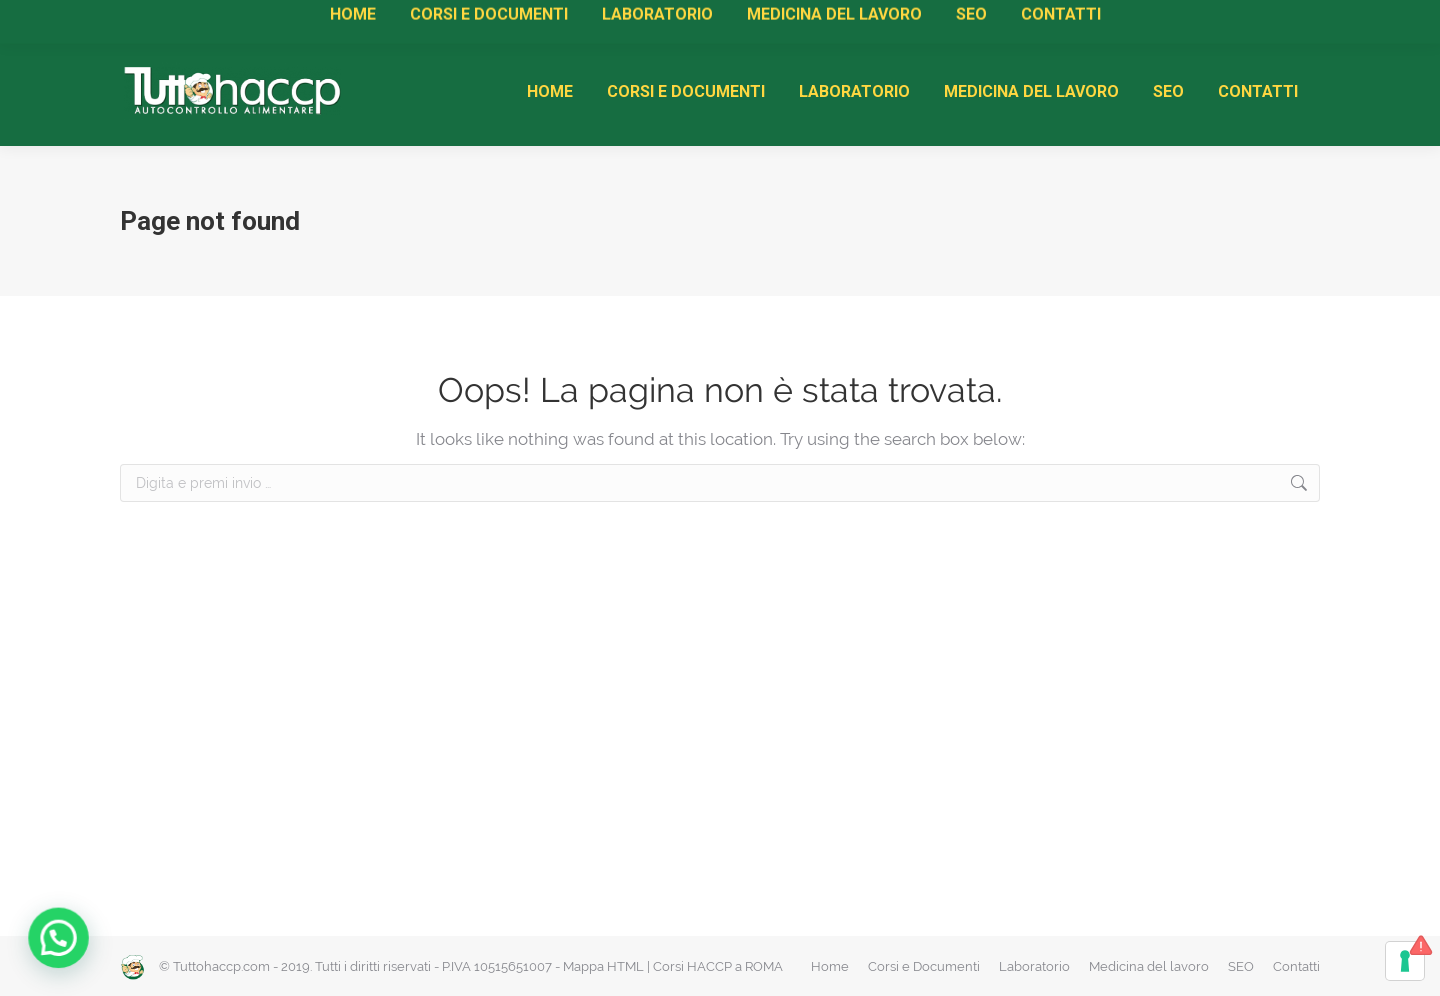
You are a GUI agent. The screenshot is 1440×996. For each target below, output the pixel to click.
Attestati (383, 20)
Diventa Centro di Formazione (631, 20)
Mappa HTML (603, 966)
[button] (42, 943)
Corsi (319, 20)
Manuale (253, 20)
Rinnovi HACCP (478, 20)
